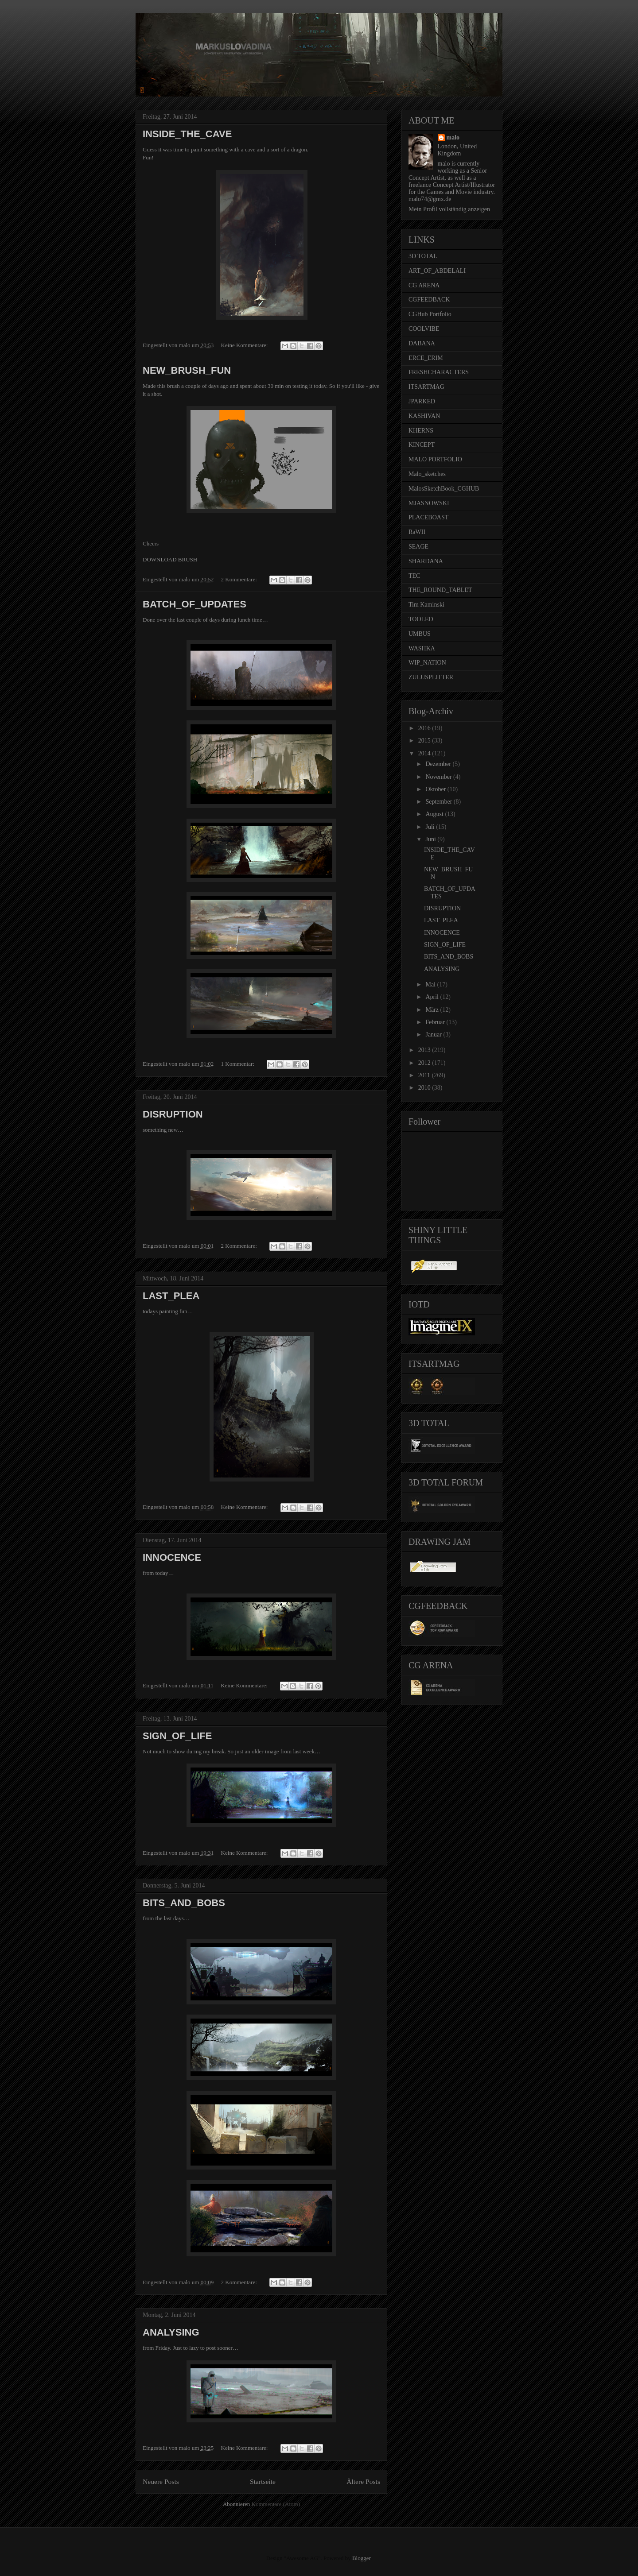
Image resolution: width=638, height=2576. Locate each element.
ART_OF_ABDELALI (437, 270)
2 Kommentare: (239, 579)
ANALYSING (171, 2332)
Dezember (438, 764)
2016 (425, 728)
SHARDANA (425, 561)
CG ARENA (424, 285)
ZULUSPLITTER (430, 677)
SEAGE (418, 546)
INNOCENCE (172, 1557)
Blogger (361, 2558)
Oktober (436, 789)
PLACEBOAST (428, 517)
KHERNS (420, 430)
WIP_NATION (427, 662)
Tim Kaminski (426, 604)
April (432, 997)
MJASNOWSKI (428, 503)
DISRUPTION (173, 1114)
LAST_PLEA (171, 1295)
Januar (434, 1034)
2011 (425, 1075)
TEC (414, 575)
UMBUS (419, 633)
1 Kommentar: (238, 1063)
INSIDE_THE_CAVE (187, 133)
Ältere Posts (363, 2481)
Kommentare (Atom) (276, 2504)
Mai (431, 984)
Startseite (263, 2481)
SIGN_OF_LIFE (177, 1735)
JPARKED (421, 401)
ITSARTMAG (426, 386)
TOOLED (420, 619)
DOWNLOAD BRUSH (170, 559)
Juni (431, 839)
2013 (425, 1050)
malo (453, 137)
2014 (425, 753)
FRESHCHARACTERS (438, 372)
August (435, 814)
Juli (430, 827)
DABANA (421, 343)
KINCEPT (421, 444)
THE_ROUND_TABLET (440, 590)
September (439, 801)
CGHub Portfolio (429, 314)
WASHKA (421, 648)
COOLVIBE (424, 328)
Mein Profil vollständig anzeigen (449, 209)
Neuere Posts (161, 2481)
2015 (425, 740)
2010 (425, 1087)
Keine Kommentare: (245, 345)
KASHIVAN (424, 416)
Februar (435, 1022)
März (432, 1009)
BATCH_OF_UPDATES (194, 604)
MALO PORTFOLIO (435, 459)
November (439, 777)
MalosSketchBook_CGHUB (443, 488)
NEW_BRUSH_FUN (187, 370)
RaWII (416, 532)
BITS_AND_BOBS (184, 1902)
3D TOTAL (422, 256)
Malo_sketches (427, 474)
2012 (425, 1063)
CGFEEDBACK (429, 299)
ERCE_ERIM (425, 358)
